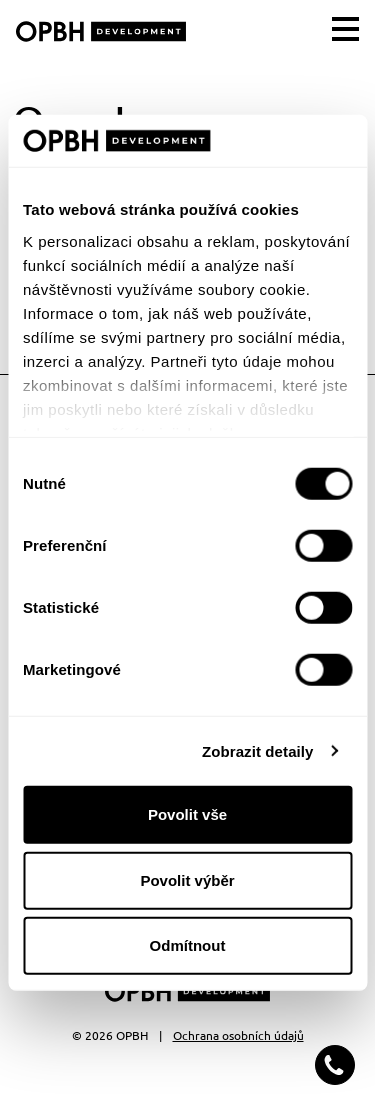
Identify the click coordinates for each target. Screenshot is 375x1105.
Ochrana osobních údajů (238, 1035)
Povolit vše (187, 814)
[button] (335, 1065)
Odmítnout (188, 945)
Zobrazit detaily (258, 750)
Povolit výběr (187, 879)
